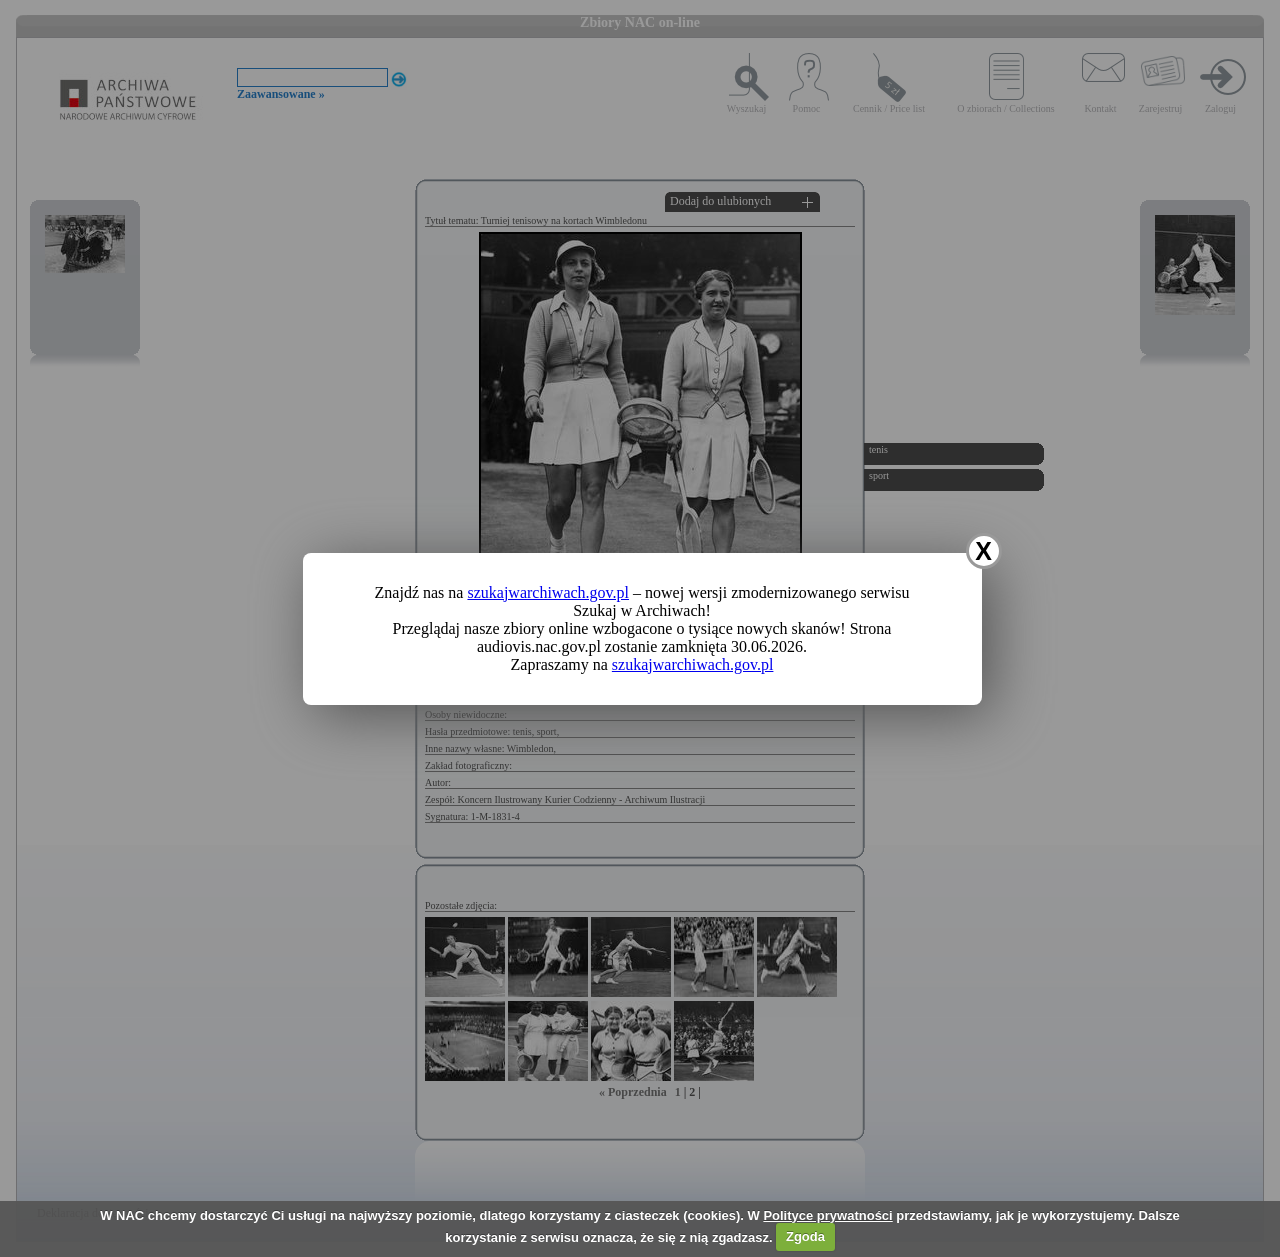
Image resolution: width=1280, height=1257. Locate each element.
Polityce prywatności (827, 1215)
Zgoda (805, 1236)
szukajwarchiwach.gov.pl (548, 592)
